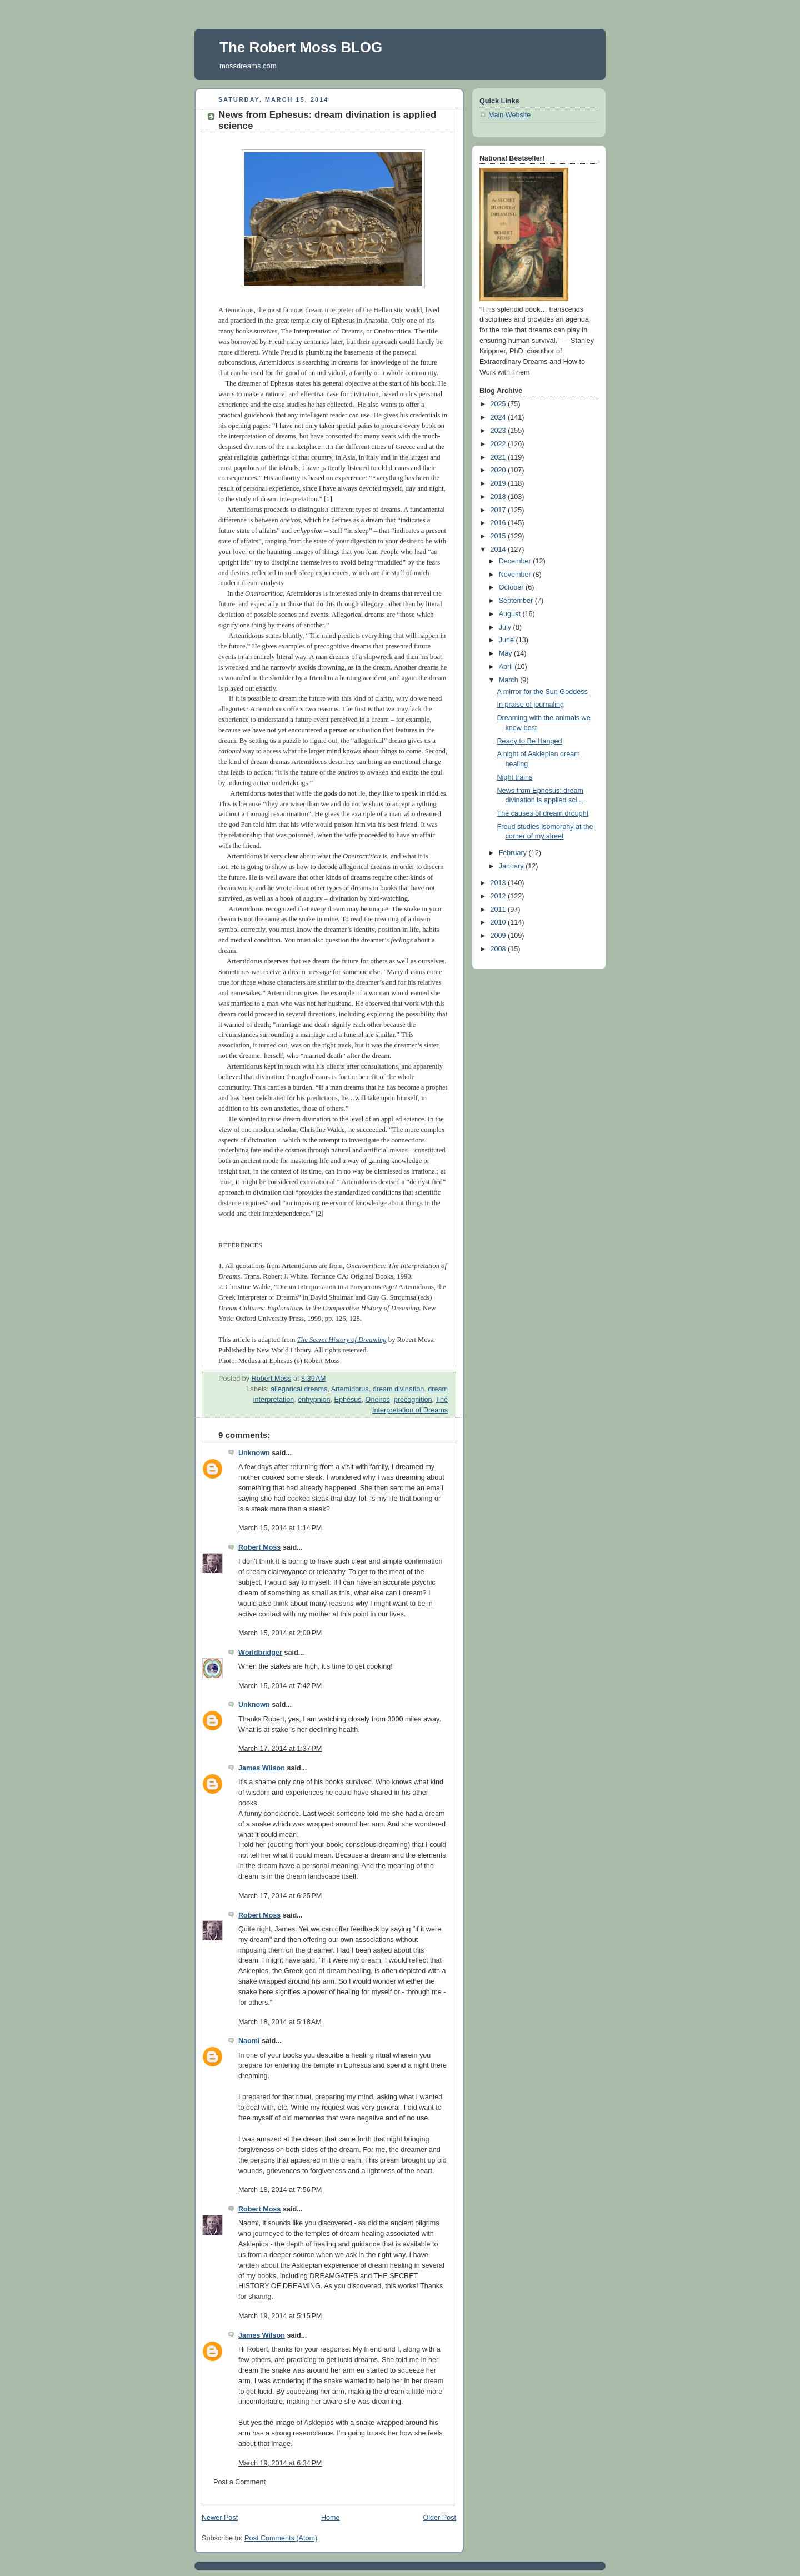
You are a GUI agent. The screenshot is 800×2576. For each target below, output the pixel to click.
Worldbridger (260, 1652)
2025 (499, 404)
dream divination (398, 1389)
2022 (499, 444)
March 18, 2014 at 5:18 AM (280, 2022)
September (517, 601)
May (506, 653)
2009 (499, 936)
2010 (499, 922)
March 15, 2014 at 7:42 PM (280, 1686)
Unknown (254, 1453)
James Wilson (261, 1768)
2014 (499, 549)
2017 (499, 510)
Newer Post (220, 2518)
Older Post (439, 2518)
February (514, 853)
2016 (499, 523)
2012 (499, 896)
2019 (499, 483)
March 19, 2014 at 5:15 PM (280, 2316)
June (507, 640)
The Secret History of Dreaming (342, 1340)
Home (330, 2518)
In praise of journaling (530, 704)
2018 (499, 497)
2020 (499, 470)
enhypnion (314, 1400)
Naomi (249, 2041)
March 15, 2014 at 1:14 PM (280, 1528)
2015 (499, 536)
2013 (499, 883)
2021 (499, 457)
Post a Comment (239, 2482)
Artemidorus (350, 1389)
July (506, 627)
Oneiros (378, 1400)
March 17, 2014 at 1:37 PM (280, 1749)
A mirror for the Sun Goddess (542, 692)
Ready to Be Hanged (529, 741)
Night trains (515, 777)
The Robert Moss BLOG (300, 47)
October (512, 587)
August (511, 614)
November (516, 574)
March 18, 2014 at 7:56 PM (280, 2190)
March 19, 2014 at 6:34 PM (280, 2463)
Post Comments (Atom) (280, 2538)
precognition (413, 1400)
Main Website (509, 115)
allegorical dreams (299, 1389)
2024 (499, 417)
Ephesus (348, 1400)
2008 (499, 949)
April (507, 667)
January (512, 866)
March (510, 680)
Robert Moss (259, 1547)
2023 (499, 431)
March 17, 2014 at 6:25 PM (280, 1896)
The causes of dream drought (543, 813)
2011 (499, 909)
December (516, 561)
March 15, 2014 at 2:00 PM (280, 1633)
